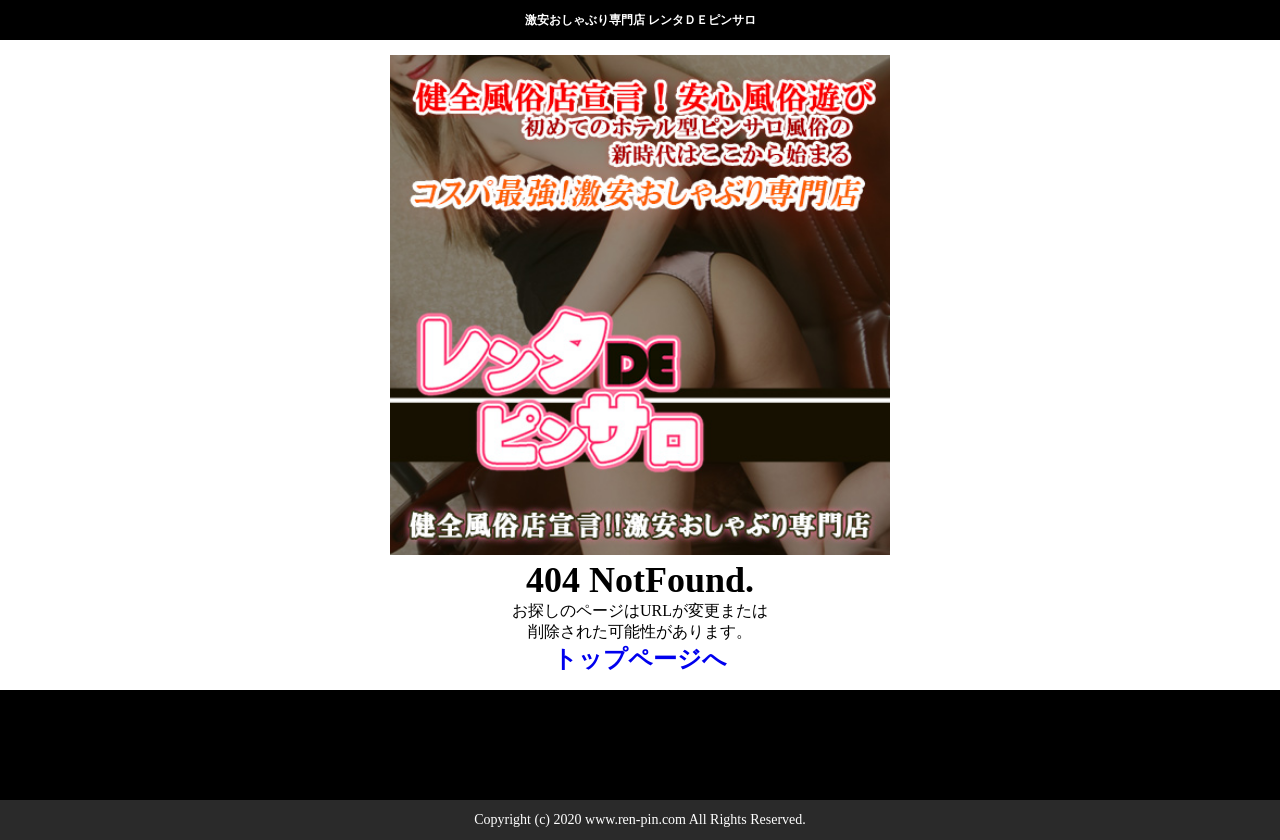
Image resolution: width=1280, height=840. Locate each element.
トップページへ (640, 659)
